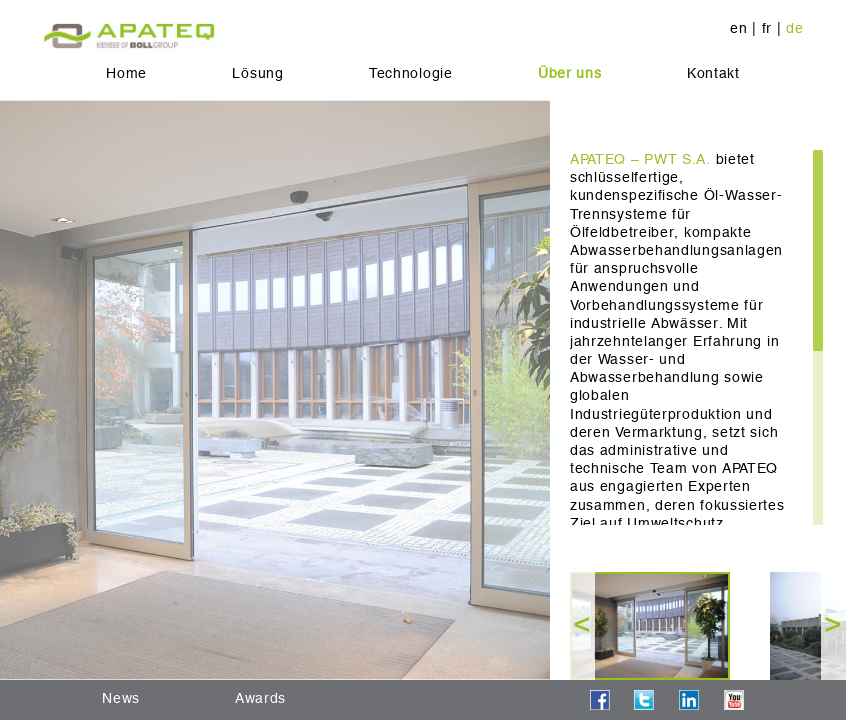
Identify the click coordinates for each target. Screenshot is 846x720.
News (121, 698)
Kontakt (713, 73)
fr (767, 28)
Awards (260, 698)
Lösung (257, 73)
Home (126, 73)
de (794, 28)
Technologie (411, 73)
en (738, 28)
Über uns (570, 73)
